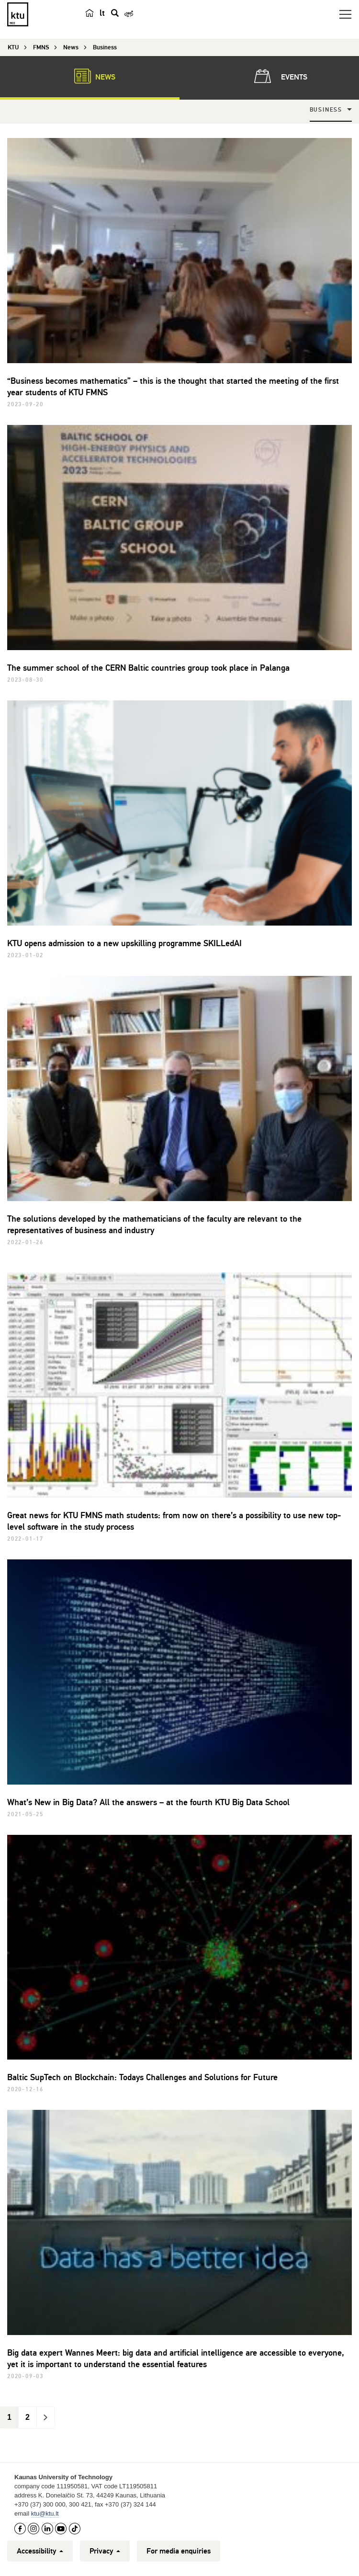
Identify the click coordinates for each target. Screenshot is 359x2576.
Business (326, 110)
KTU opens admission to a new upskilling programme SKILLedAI (124, 943)
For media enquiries (178, 2551)
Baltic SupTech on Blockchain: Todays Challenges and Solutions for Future (142, 2077)
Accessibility (40, 2551)
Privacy (105, 2551)
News (90, 76)
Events (279, 76)
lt (102, 13)
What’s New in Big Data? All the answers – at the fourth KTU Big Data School (148, 1802)
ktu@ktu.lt (45, 2513)
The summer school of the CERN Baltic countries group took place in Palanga (148, 668)
